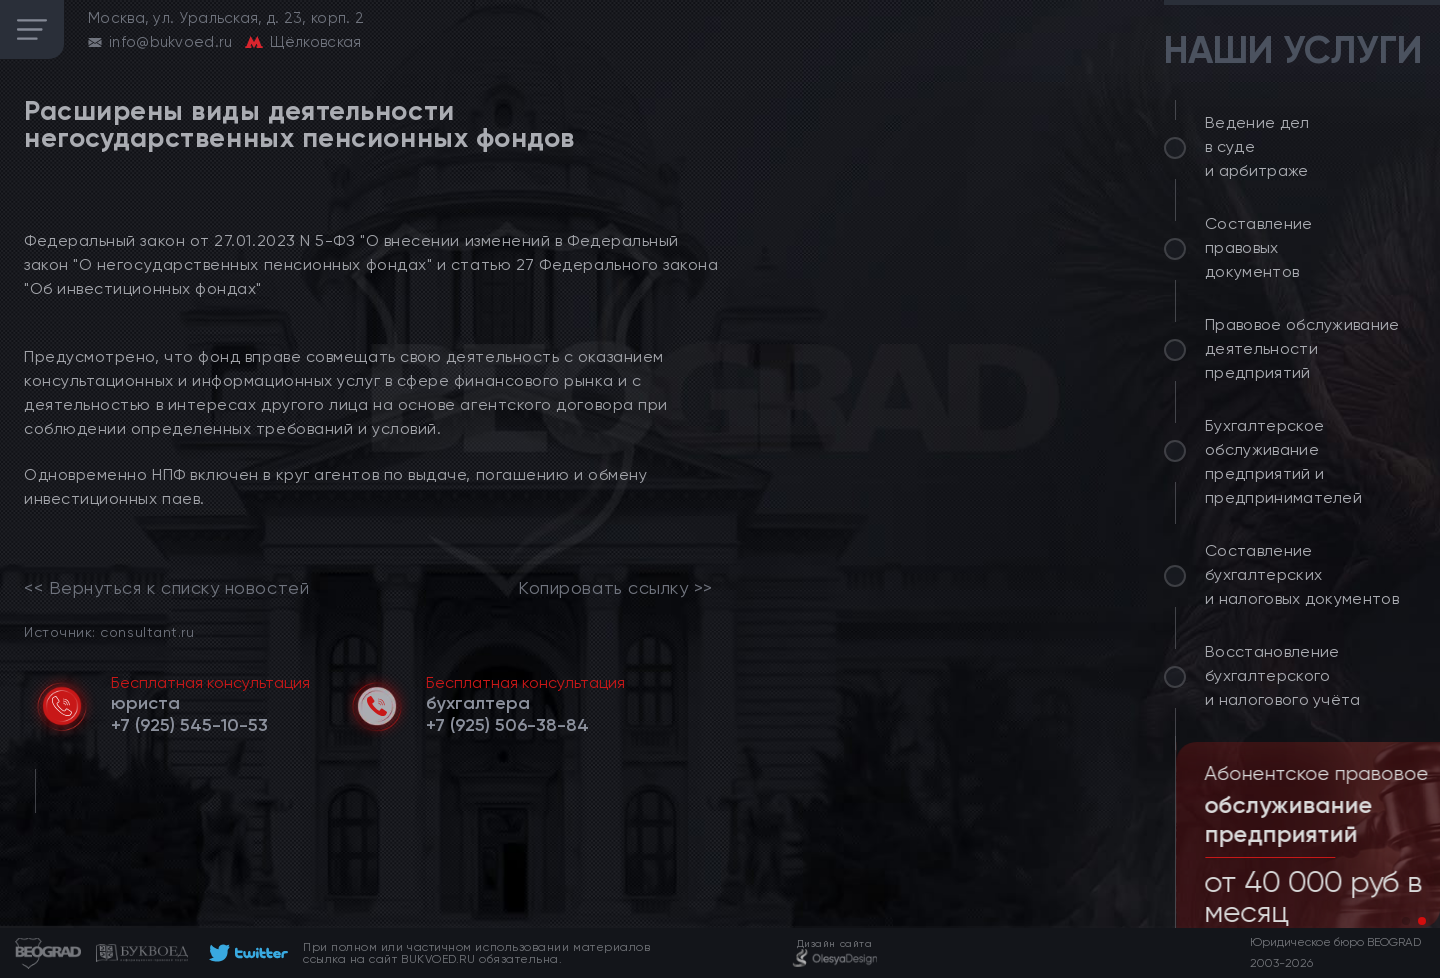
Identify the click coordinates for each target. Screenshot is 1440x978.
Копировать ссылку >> (615, 588)
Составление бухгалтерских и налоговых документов (1302, 574)
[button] (1406, 921)
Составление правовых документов (1259, 247)
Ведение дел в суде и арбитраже (1257, 146)
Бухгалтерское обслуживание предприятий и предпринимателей (1283, 461)
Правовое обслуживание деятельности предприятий (1302, 348)
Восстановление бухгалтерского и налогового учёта (1283, 675)
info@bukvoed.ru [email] (171, 42)
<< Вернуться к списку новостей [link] (166, 588)
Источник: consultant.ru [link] (109, 631)
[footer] (245, 953)
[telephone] (189, 725)
